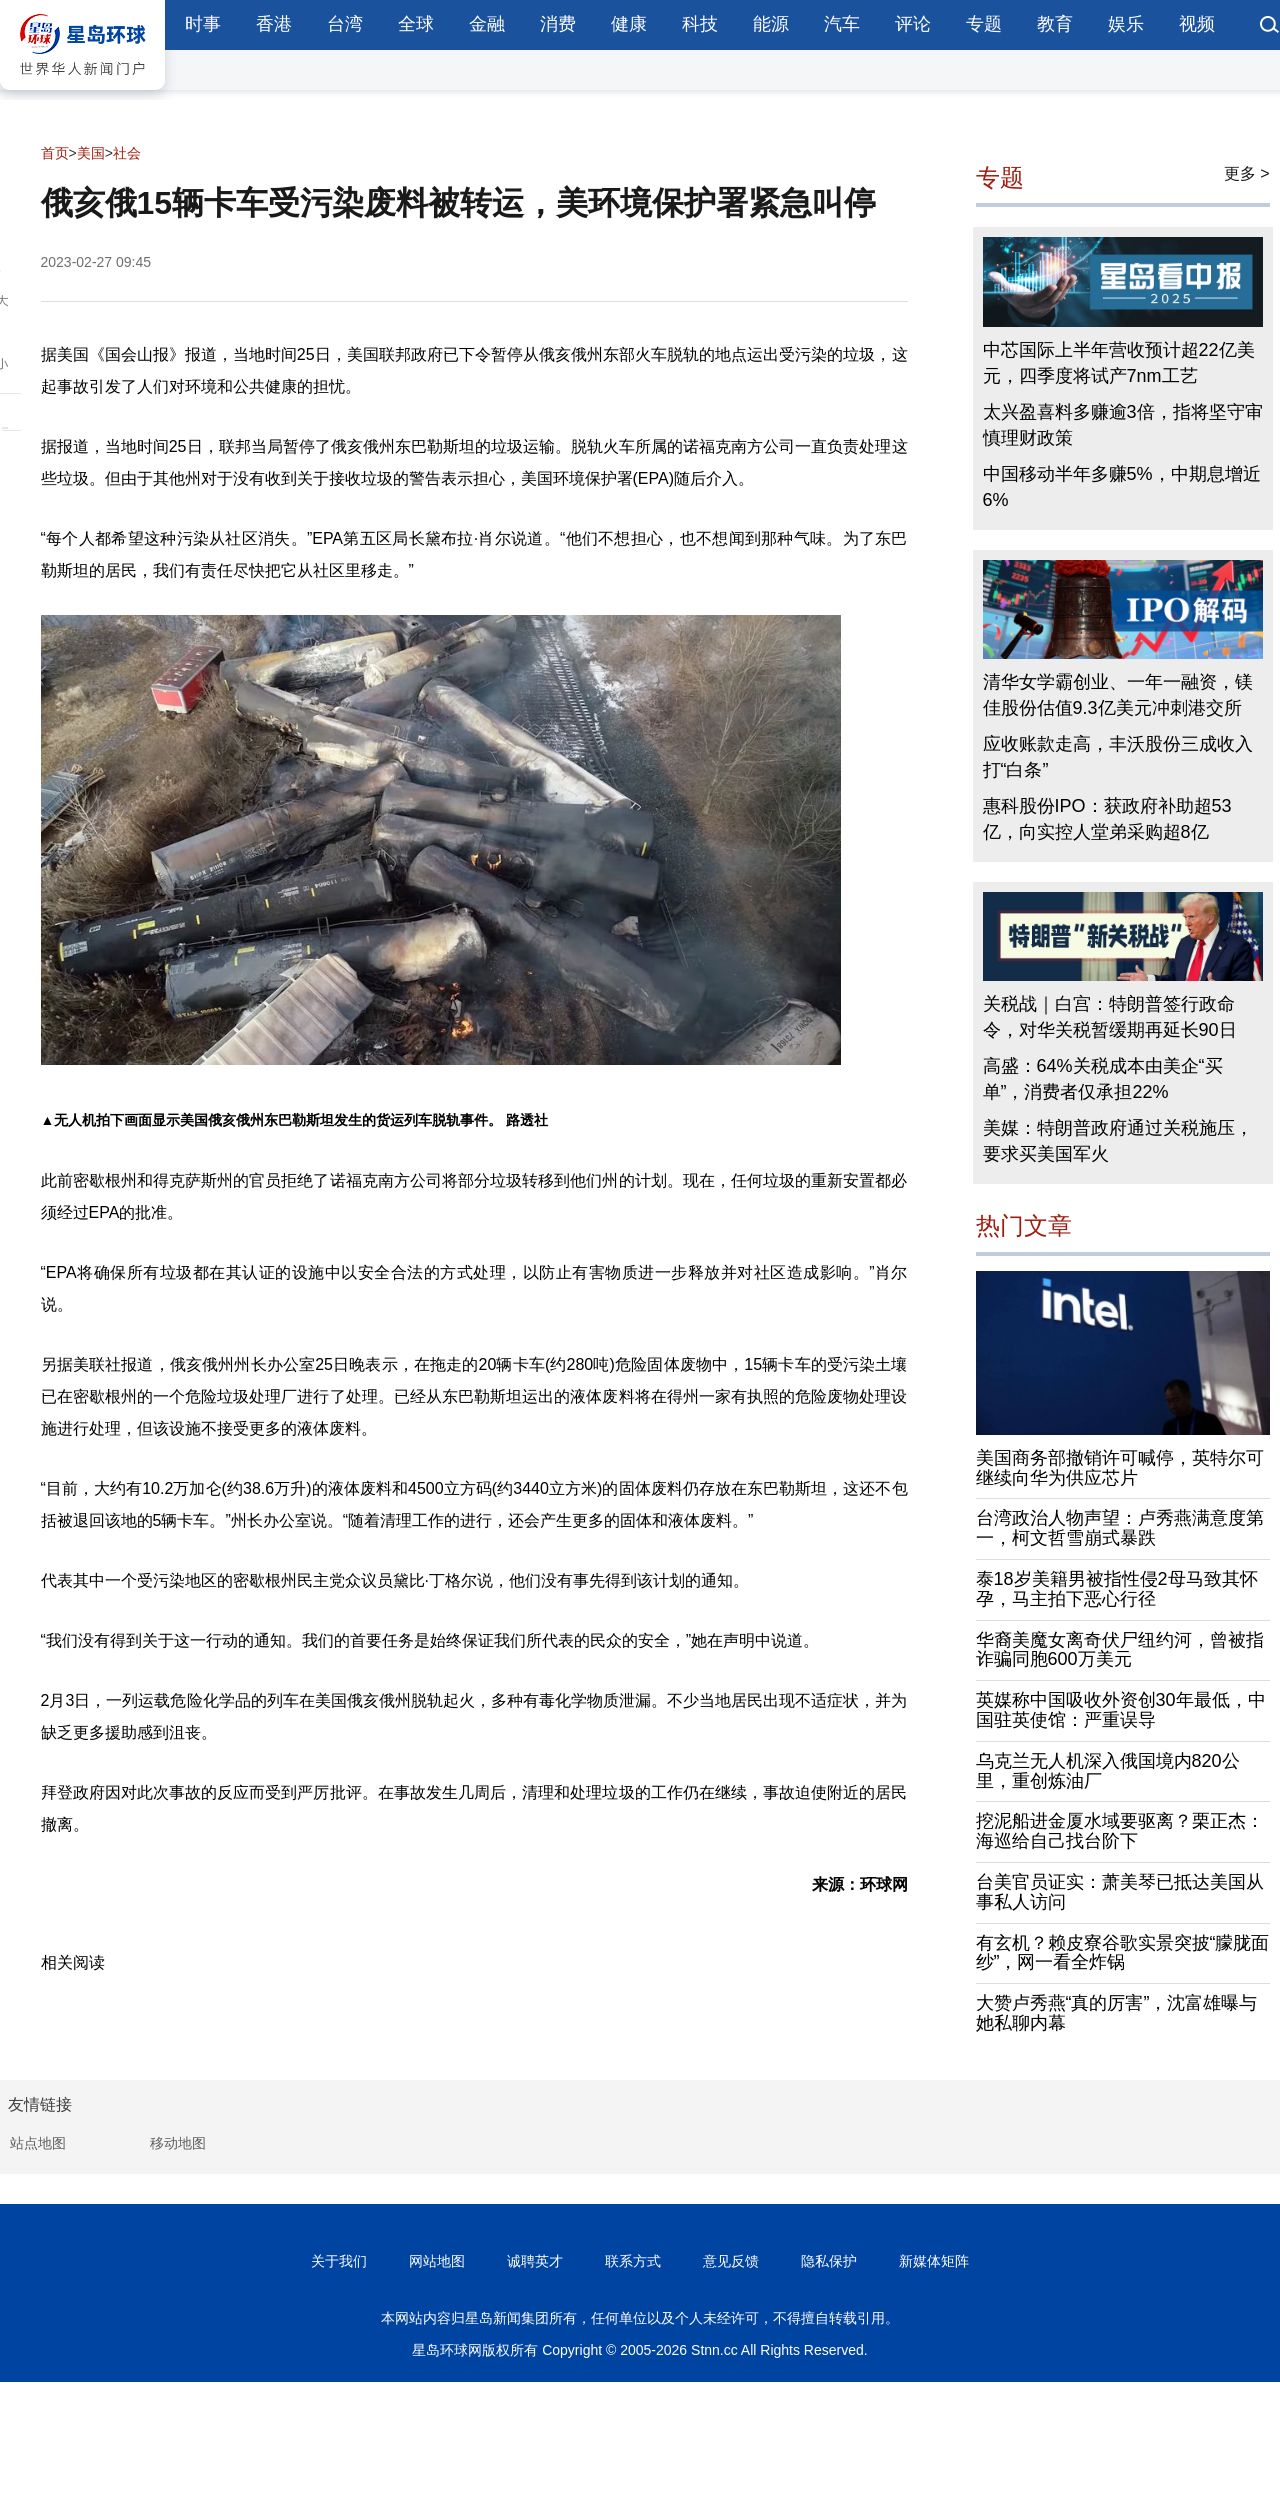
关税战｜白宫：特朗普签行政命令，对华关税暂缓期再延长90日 (1110, 1017)
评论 (913, 24)
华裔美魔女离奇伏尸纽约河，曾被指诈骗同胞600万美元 (1120, 1650)
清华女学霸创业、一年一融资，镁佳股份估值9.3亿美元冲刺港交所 (1118, 695)
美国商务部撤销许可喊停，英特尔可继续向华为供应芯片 (1120, 1468)
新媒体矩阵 (934, 2261)
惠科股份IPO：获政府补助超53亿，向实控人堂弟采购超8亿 (1107, 819)
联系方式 (633, 2261)
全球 (416, 24)
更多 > (1247, 173)
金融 (487, 24)
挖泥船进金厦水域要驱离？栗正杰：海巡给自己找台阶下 (1120, 1831)
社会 (127, 153)
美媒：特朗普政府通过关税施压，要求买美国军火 (1118, 1141)
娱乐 (1126, 24)
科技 (700, 24)
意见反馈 (731, 2261)
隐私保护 (829, 2261)
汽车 (842, 24)
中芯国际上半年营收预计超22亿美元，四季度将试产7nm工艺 (1119, 363)
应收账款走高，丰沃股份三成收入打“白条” (1118, 757)
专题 (984, 24)
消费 (558, 24)
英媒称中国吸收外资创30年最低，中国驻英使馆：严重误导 (1121, 1710)
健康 (629, 24)
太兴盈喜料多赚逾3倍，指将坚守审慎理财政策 (1123, 425)
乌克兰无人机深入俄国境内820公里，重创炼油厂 (1108, 1771)
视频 (1197, 24)
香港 (274, 24)
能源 (771, 24)
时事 (203, 24)
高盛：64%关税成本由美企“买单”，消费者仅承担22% (1103, 1079)
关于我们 (339, 2261)
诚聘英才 (535, 2261)
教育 (1055, 24)
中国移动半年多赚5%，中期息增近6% (1122, 487)
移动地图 (178, 2143)
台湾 (345, 24)
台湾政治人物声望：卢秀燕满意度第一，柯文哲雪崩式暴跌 (1120, 1528)
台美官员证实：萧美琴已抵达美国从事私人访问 (1120, 1892)
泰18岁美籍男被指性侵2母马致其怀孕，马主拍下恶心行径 (1117, 1589)
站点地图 (38, 2143)
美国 (91, 153)
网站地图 (437, 2261)
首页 (55, 153)
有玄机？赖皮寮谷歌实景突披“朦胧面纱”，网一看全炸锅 (1123, 1953)
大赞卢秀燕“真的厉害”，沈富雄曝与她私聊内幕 (1117, 2013)
